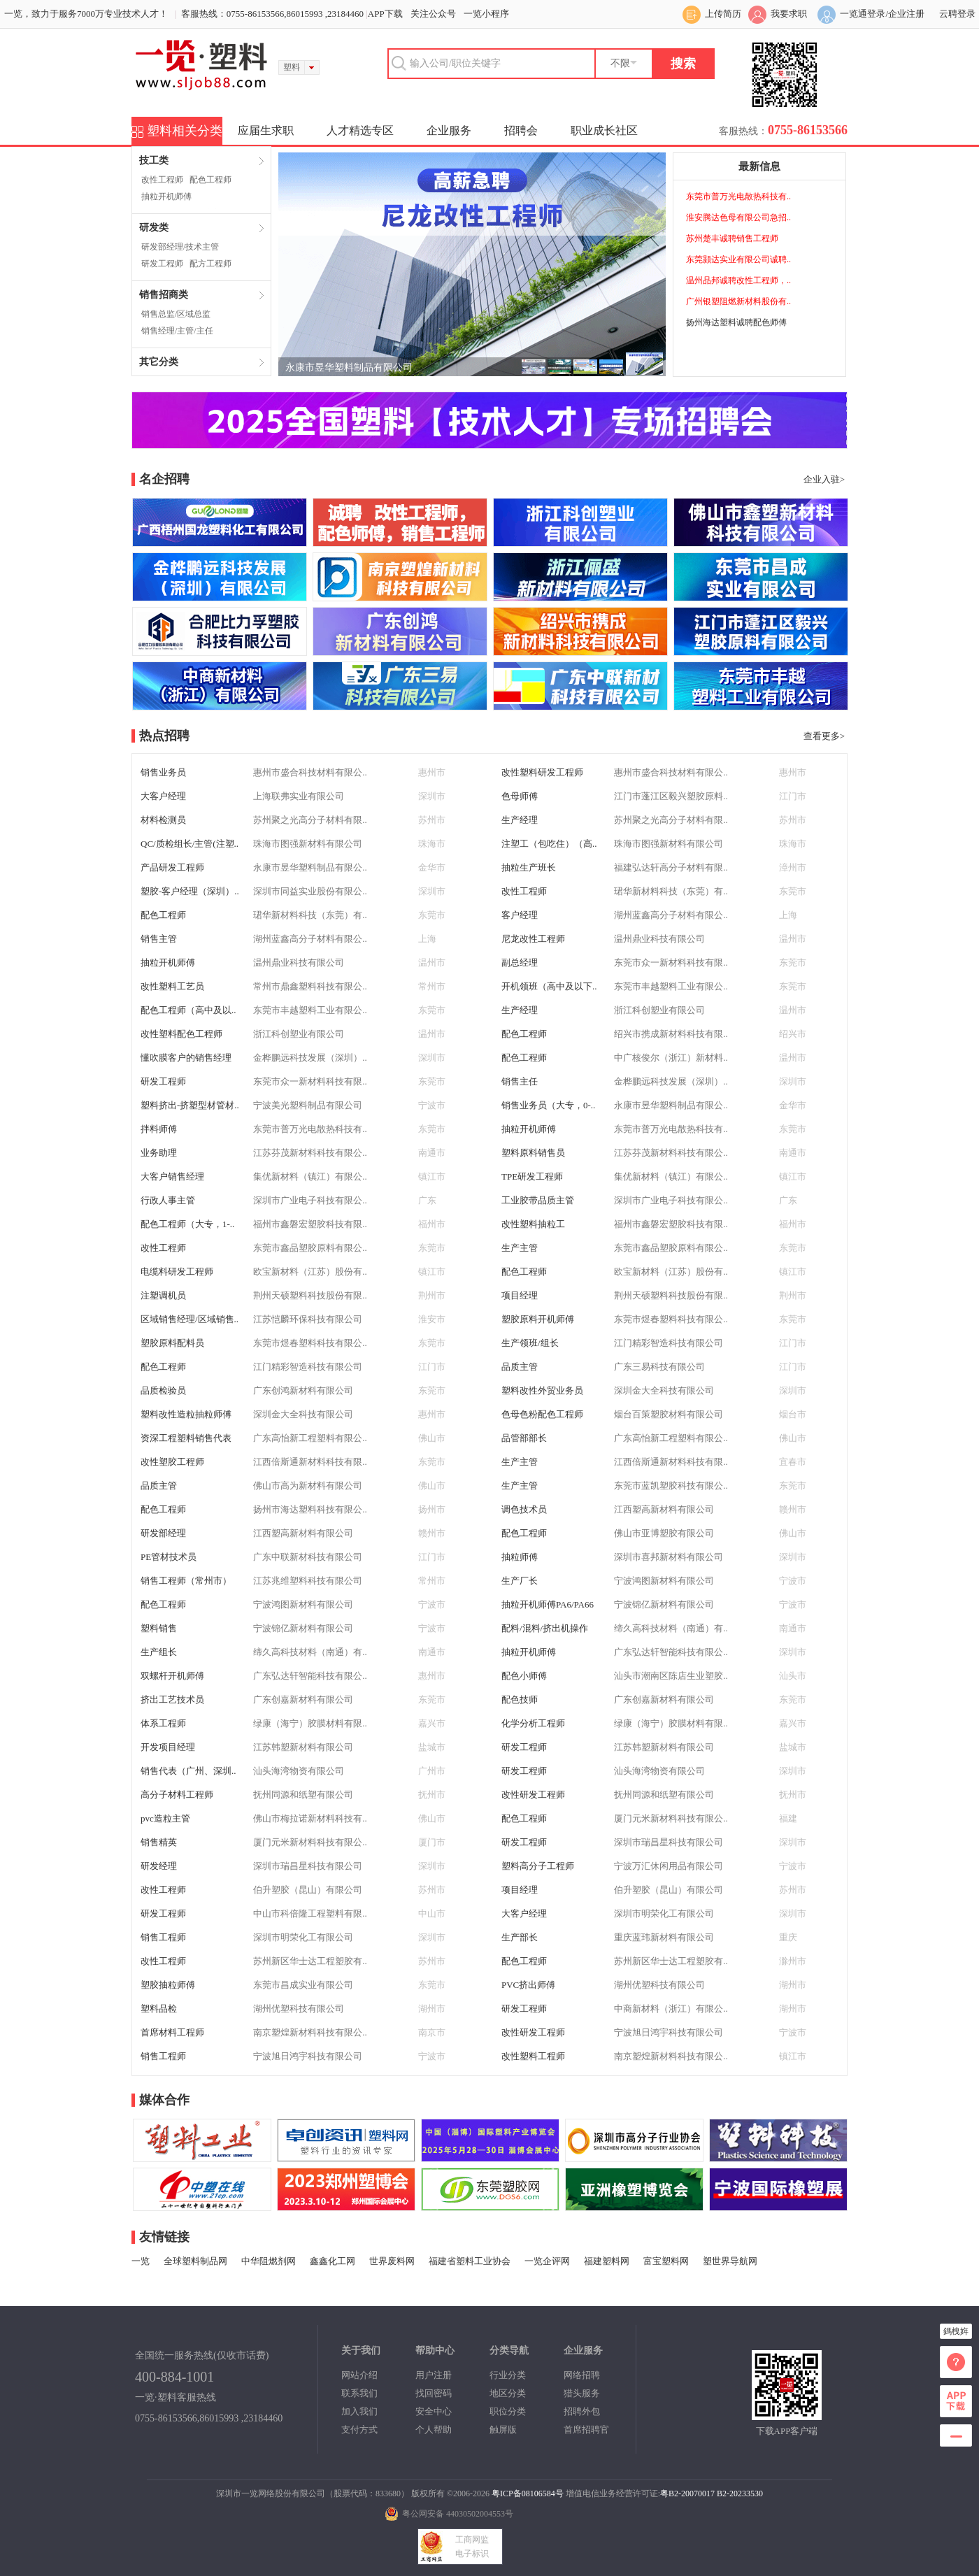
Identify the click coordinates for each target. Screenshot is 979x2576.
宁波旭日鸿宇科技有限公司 (668, 2032)
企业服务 (449, 130)
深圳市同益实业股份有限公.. (310, 891)
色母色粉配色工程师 (542, 1414)
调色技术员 (524, 1509)
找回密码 (433, 2393)
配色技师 (519, 1699)
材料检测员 (163, 820)
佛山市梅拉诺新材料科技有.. (310, 1818)
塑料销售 (159, 1628)
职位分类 (508, 2411)
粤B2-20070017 (687, 2493)
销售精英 (159, 1842)
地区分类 (508, 2393)
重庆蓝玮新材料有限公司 (664, 1937)
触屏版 (503, 2429)
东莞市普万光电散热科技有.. (738, 196)
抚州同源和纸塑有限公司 (303, 1794)
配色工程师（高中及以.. (188, 1010)
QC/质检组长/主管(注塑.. (189, 843)
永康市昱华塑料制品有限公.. (310, 867)
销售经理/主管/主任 (177, 331)
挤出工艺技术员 (172, 1699)
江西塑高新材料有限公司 (664, 1509)
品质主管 (519, 1366)
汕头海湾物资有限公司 (298, 1771)
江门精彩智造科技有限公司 (668, 1343)
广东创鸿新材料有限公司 (303, 1390)
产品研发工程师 (172, 867)
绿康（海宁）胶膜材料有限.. (310, 1723)
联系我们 (359, 2393)
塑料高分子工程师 (537, 1866)
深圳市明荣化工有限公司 (664, 1913)
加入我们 (359, 2411)
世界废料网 (392, 2261)
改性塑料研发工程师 (542, 772)
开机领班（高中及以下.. (549, 986)
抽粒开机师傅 (166, 196)
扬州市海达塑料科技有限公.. (310, 1509)
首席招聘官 (586, 2429)
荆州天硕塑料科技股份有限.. (310, 1295)
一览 (140, 2261)
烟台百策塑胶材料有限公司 (668, 1414)
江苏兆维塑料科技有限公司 (307, 1580)
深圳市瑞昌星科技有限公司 (668, 1842)
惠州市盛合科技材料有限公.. (310, 772)
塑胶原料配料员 (172, 1343)
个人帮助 (433, 2429)
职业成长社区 (604, 130)
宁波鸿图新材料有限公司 (664, 1580)
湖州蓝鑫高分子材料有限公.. (671, 915)
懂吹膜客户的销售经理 (186, 1057)
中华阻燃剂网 (268, 2261)
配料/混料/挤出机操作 (544, 1628)
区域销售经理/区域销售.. (189, 1319)
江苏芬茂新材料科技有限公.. (310, 1152)
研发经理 (159, 1866)
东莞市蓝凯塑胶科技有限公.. (671, 1485)
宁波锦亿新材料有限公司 (664, 1604)
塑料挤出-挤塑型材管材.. (190, 1105)
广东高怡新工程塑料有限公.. (310, 1438)
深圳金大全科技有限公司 (664, 1390)
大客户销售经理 (172, 1176)
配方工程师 (210, 264)
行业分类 (508, 2375)
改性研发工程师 (533, 1794)
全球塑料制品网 (195, 2261)
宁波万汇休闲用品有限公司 (668, 1866)
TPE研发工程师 (532, 1176)
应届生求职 (266, 130)
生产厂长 (519, 1580)
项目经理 (519, 1295)
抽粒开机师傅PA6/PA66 (547, 1604)
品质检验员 (163, 1390)
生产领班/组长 (530, 1343)
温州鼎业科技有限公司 (659, 938)
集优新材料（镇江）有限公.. (310, 1176)
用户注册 (433, 2375)
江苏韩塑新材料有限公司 (303, 1747)
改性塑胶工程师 (172, 1462)
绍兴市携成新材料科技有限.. (671, 1034)
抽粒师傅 (519, 1557)
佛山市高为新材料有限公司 (307, 1485)
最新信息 (759, 166)
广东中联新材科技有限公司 (307, 1557)
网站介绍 (359, 2375)
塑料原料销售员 (533, 1152)
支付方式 (359, 2429)
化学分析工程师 (533, 1723)
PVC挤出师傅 (528, 1985)
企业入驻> (824, 479)
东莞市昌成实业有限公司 (303, 1985)
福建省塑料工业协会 (469, 2261)
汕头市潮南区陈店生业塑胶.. (671, 1675)
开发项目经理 (168, 1747)
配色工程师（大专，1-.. (187, 1224)
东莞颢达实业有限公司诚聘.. (738, 259)
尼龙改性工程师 (533, 938)
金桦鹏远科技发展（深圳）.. (310, 1057)
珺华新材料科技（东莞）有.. (671, 891)
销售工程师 (163, 1937)
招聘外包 (582, 2411)
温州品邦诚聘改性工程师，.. (738, 280)
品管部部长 (524, 1438)
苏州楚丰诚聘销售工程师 (732, 238)
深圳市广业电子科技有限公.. (310, 1200)
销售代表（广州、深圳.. (188, 1771)
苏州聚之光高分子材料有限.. (310, 820)
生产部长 (519, 1937)
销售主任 (519, 1081)
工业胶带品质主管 (537, 1200)
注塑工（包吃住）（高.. (549, 843)
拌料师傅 (159, 1129)
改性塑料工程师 (533, 2056)
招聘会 (521, 130)
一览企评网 (547, 2261)
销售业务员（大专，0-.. (548, 1105)
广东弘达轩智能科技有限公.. (671, 1652)
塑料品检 (159, 2008)
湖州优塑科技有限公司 (659, 1985)
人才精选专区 (360, 130)
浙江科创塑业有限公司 (659, 1010)
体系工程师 (163, 1723)
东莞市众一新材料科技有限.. (671, 962)
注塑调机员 (163, 1295)
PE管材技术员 (168, 1557)
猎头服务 (582, 2393)
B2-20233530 (740, 2493)
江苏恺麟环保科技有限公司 (307, 1319)
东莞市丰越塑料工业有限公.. (671, 986)
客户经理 (519, 915)
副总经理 (519, 962)
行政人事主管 (168, 1200)
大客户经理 (163, 796)
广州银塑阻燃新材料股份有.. (738, 301)
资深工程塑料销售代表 (186, 1438)
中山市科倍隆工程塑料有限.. (310, 1913)
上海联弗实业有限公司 (298, 796)
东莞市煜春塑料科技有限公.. (671, 1319)
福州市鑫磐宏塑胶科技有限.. (310, 1224)
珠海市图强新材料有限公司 (307, 843)
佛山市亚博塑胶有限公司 (664, 1533)
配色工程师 (210, 180)
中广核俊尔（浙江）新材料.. (671, 1057)
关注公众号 (433, 13)
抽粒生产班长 (528, 867)
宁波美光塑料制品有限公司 (307, 1105)
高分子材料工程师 (177, 1794)
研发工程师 (162, 264)
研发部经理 (163, 1533)
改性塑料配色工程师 (181, 1034)
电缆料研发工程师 (177, 1271)
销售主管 (159, 938)
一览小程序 (486, 13)
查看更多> (824, 736)
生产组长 (159, 1652)
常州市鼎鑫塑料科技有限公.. (310, 986)
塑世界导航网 (730, 2261)
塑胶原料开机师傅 (537, 1319)
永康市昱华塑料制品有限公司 (349, 367)
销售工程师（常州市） (186, 1580)
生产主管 (519, 1248)
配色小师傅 (524, 1675)
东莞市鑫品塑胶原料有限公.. (310, 1248)
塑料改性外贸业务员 (542, 1390)
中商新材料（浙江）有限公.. (671, 2008)
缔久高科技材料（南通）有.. (671, 1628)
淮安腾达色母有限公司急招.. (738, 217)
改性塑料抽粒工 (533, 1224)
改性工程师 (162, 180)
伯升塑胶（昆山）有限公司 (307, 1889)
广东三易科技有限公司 (659, 1366)
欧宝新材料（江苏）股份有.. (310, 1271)
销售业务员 (163, 772)
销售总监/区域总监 (175, 314)
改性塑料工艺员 (172, 986)
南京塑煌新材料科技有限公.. (310, 2032)
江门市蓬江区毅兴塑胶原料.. (671, 796)
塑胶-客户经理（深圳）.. (190, 891)
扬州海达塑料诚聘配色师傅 (736, 322)
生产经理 (519, 820)
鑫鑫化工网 (332, 2261)
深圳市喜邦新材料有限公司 (668, 1557)
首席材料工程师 (172, 2032)
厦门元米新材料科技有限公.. (671, 1818)
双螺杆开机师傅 (172, 1675)
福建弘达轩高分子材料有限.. (671, 867)
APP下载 (385, 13)
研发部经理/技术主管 (180, 247)
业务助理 (159, 1152)
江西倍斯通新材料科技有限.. (310, 1462)
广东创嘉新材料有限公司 (303, 1699)
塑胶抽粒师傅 (168, 1985)
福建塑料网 (606, 2261)
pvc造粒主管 (165, 1818)
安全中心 (433, 2411)
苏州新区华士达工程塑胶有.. (310, 1961)
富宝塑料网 (666, 2261)
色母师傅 (519, 796)
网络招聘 (582, 2375)
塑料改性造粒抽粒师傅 (186, 1414)
